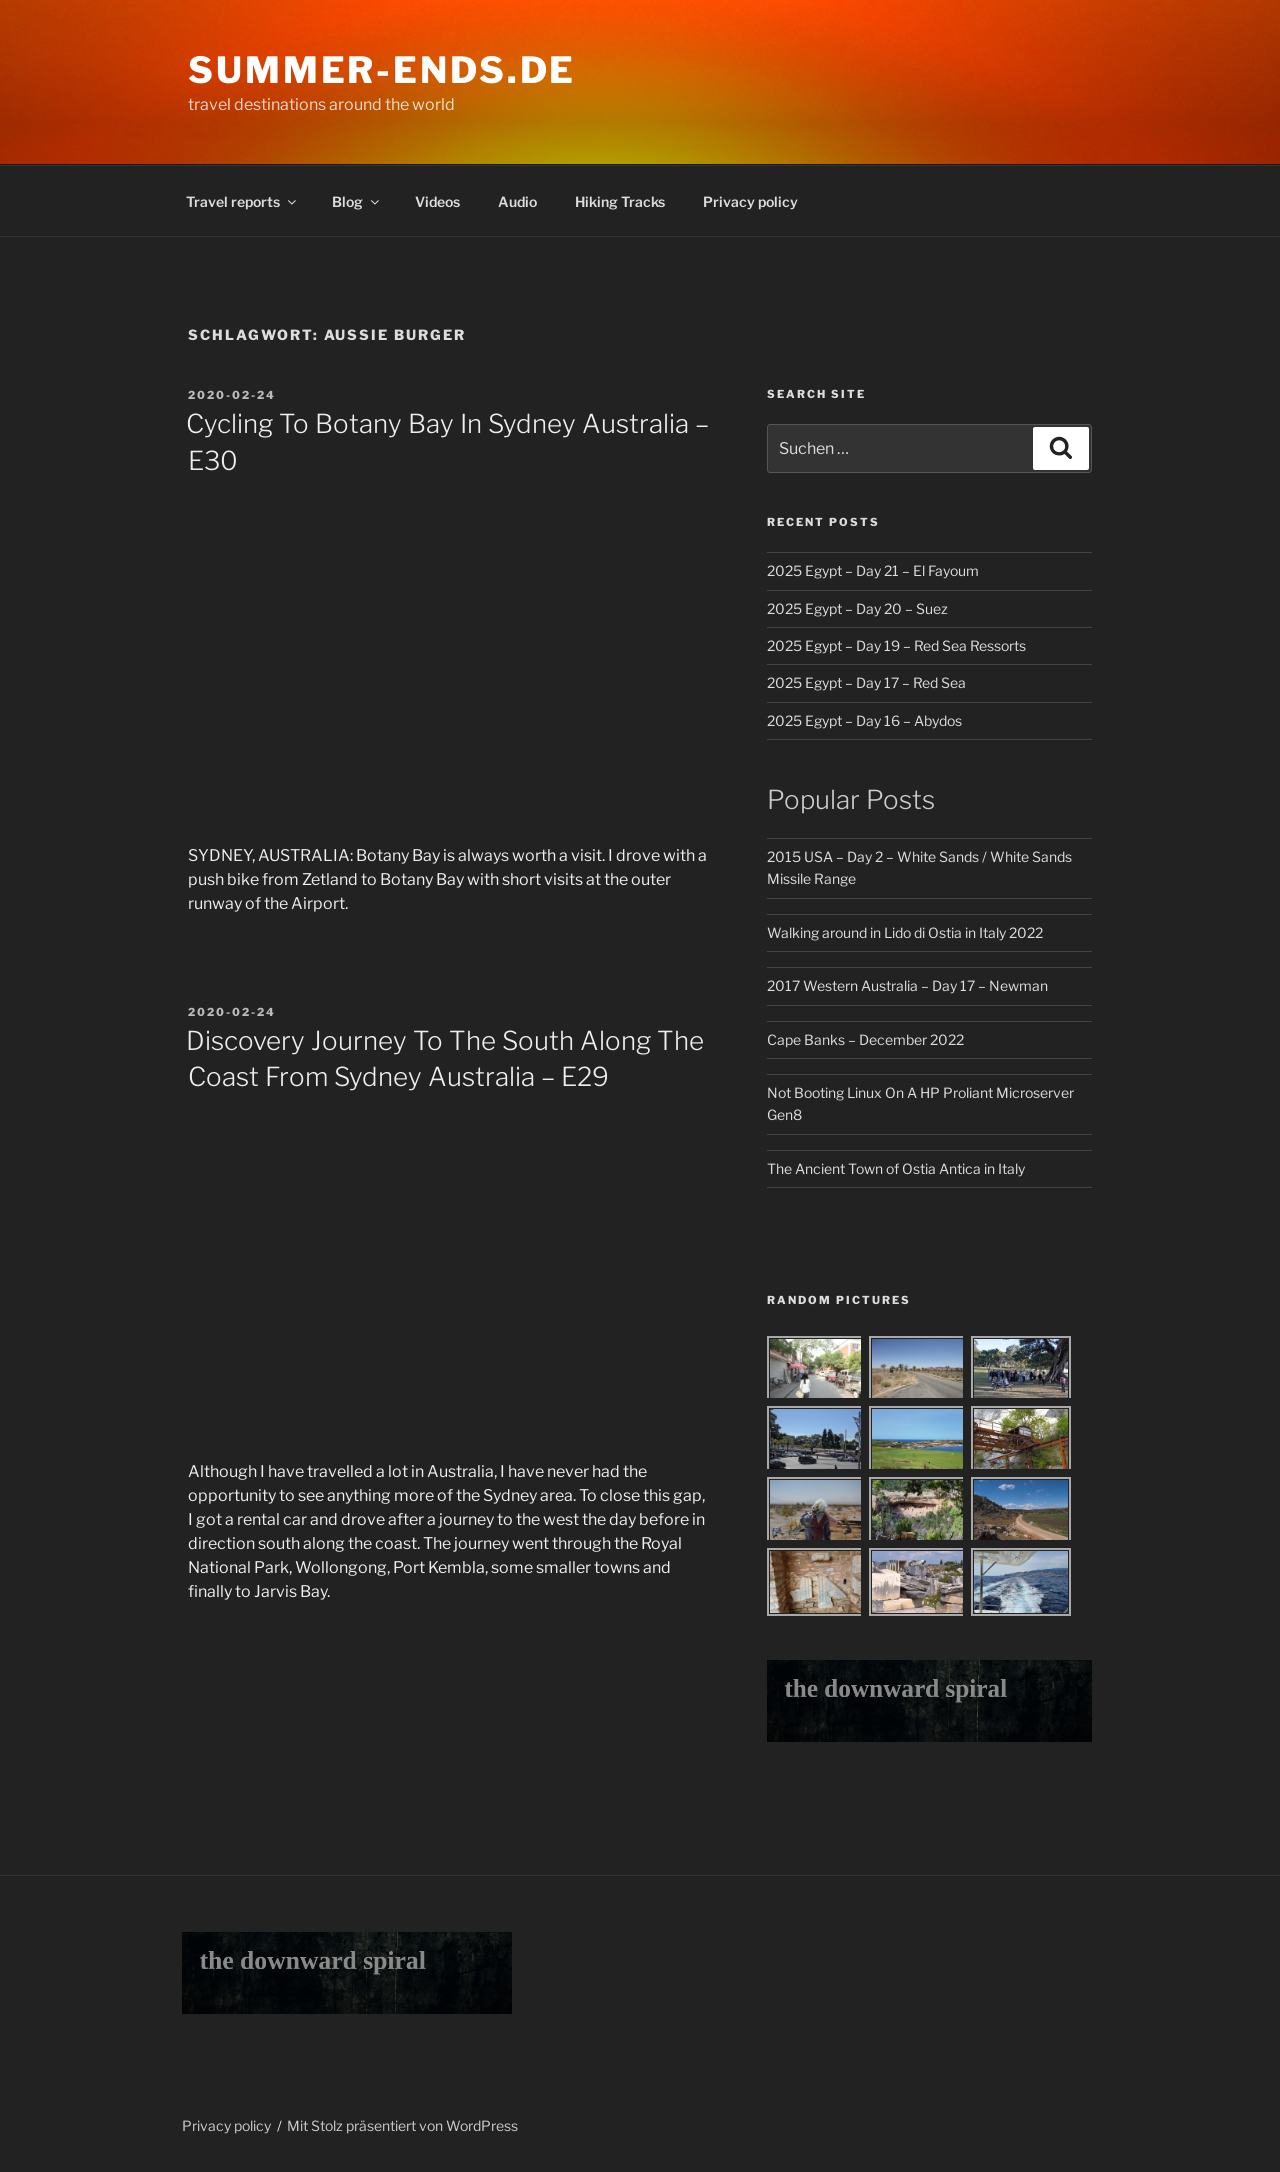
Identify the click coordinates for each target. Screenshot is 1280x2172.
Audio (517, 201)
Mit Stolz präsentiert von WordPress (402, 2125)
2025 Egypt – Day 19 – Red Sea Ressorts (896, 645)
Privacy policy (750, 201)
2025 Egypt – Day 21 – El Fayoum (873, 570)
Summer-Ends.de (382, 70)
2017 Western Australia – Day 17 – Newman (907, 985)
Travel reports (242, 201)
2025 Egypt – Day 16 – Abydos (864, 720)
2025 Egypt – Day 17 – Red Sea (866, 682)
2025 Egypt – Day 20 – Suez (857, 608)
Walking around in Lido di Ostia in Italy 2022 (905, 932)
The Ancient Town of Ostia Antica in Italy (896, 1168)
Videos (437, 201)
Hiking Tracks (620, 201)
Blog (357, 201)
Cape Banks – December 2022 (865, 1039)
